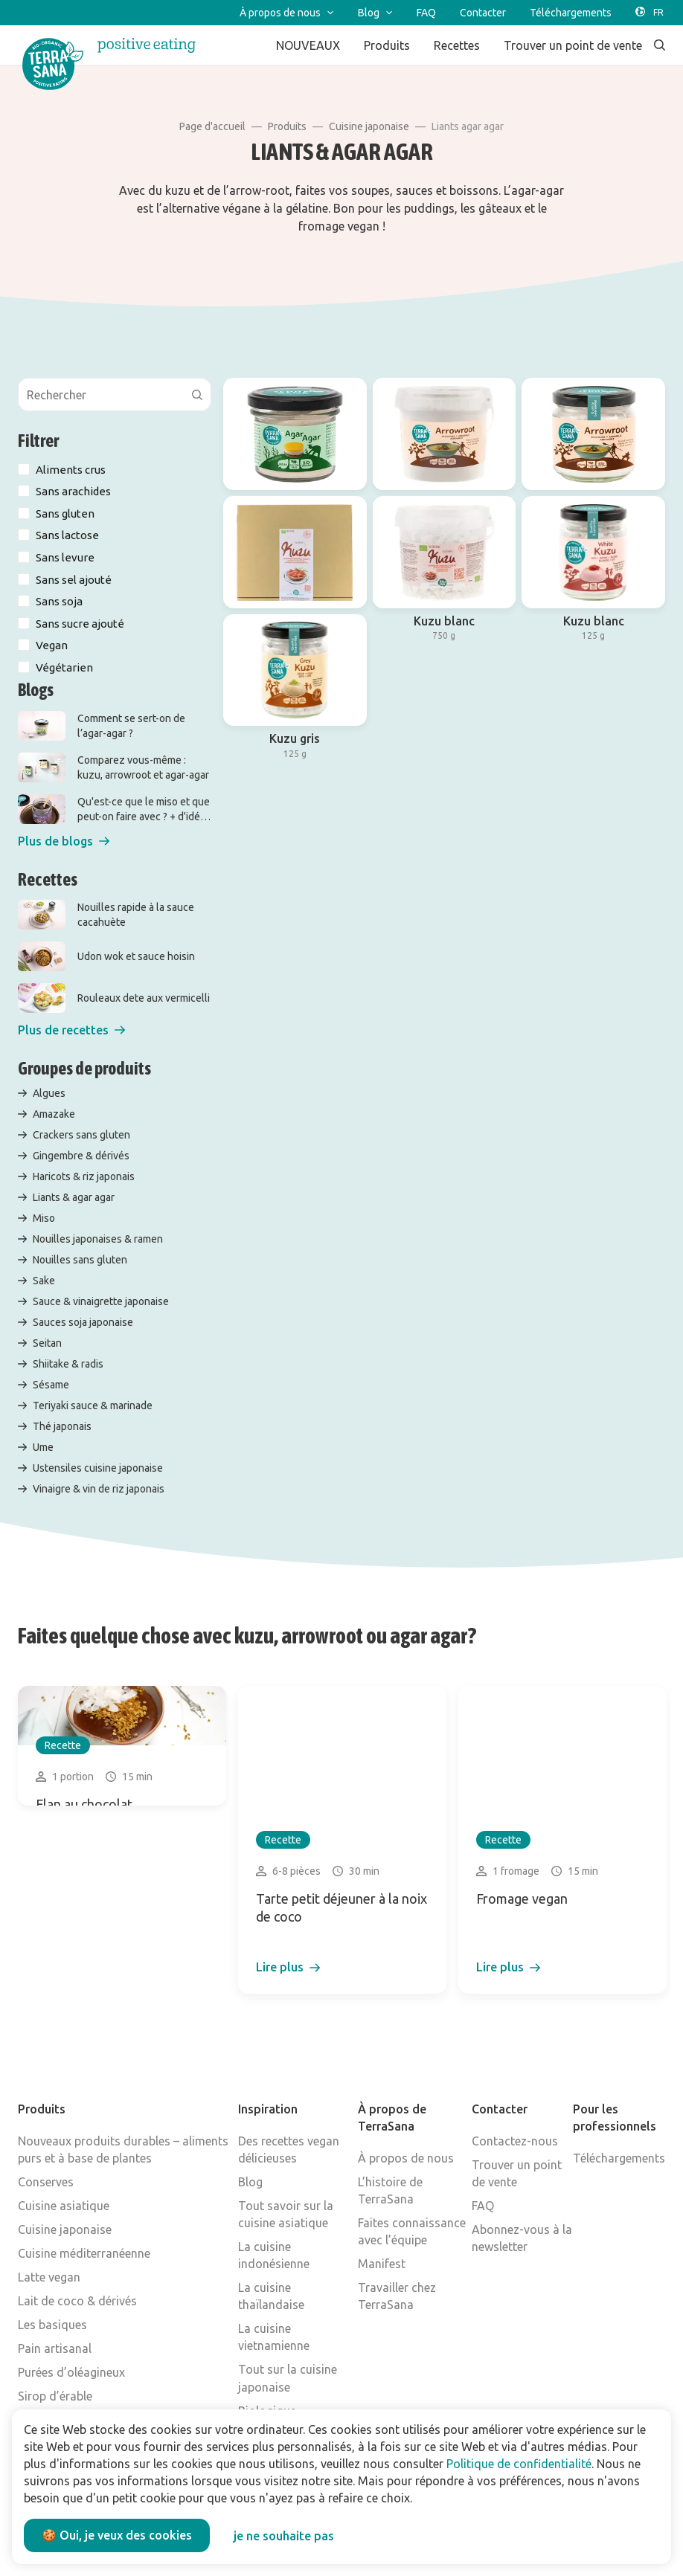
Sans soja (59, 601)
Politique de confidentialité (518, 2463)
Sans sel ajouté (74, 579)
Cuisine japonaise (369, 126)
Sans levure (65, 557)
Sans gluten (65, 513)
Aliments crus (71, 469)
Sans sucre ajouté (80, 623)
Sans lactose (67, 535)
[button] (63, 841)
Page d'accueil (212, 126)
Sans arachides (73, 491)
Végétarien (64, 667)
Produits (287, 126)
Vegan (52, 645)
